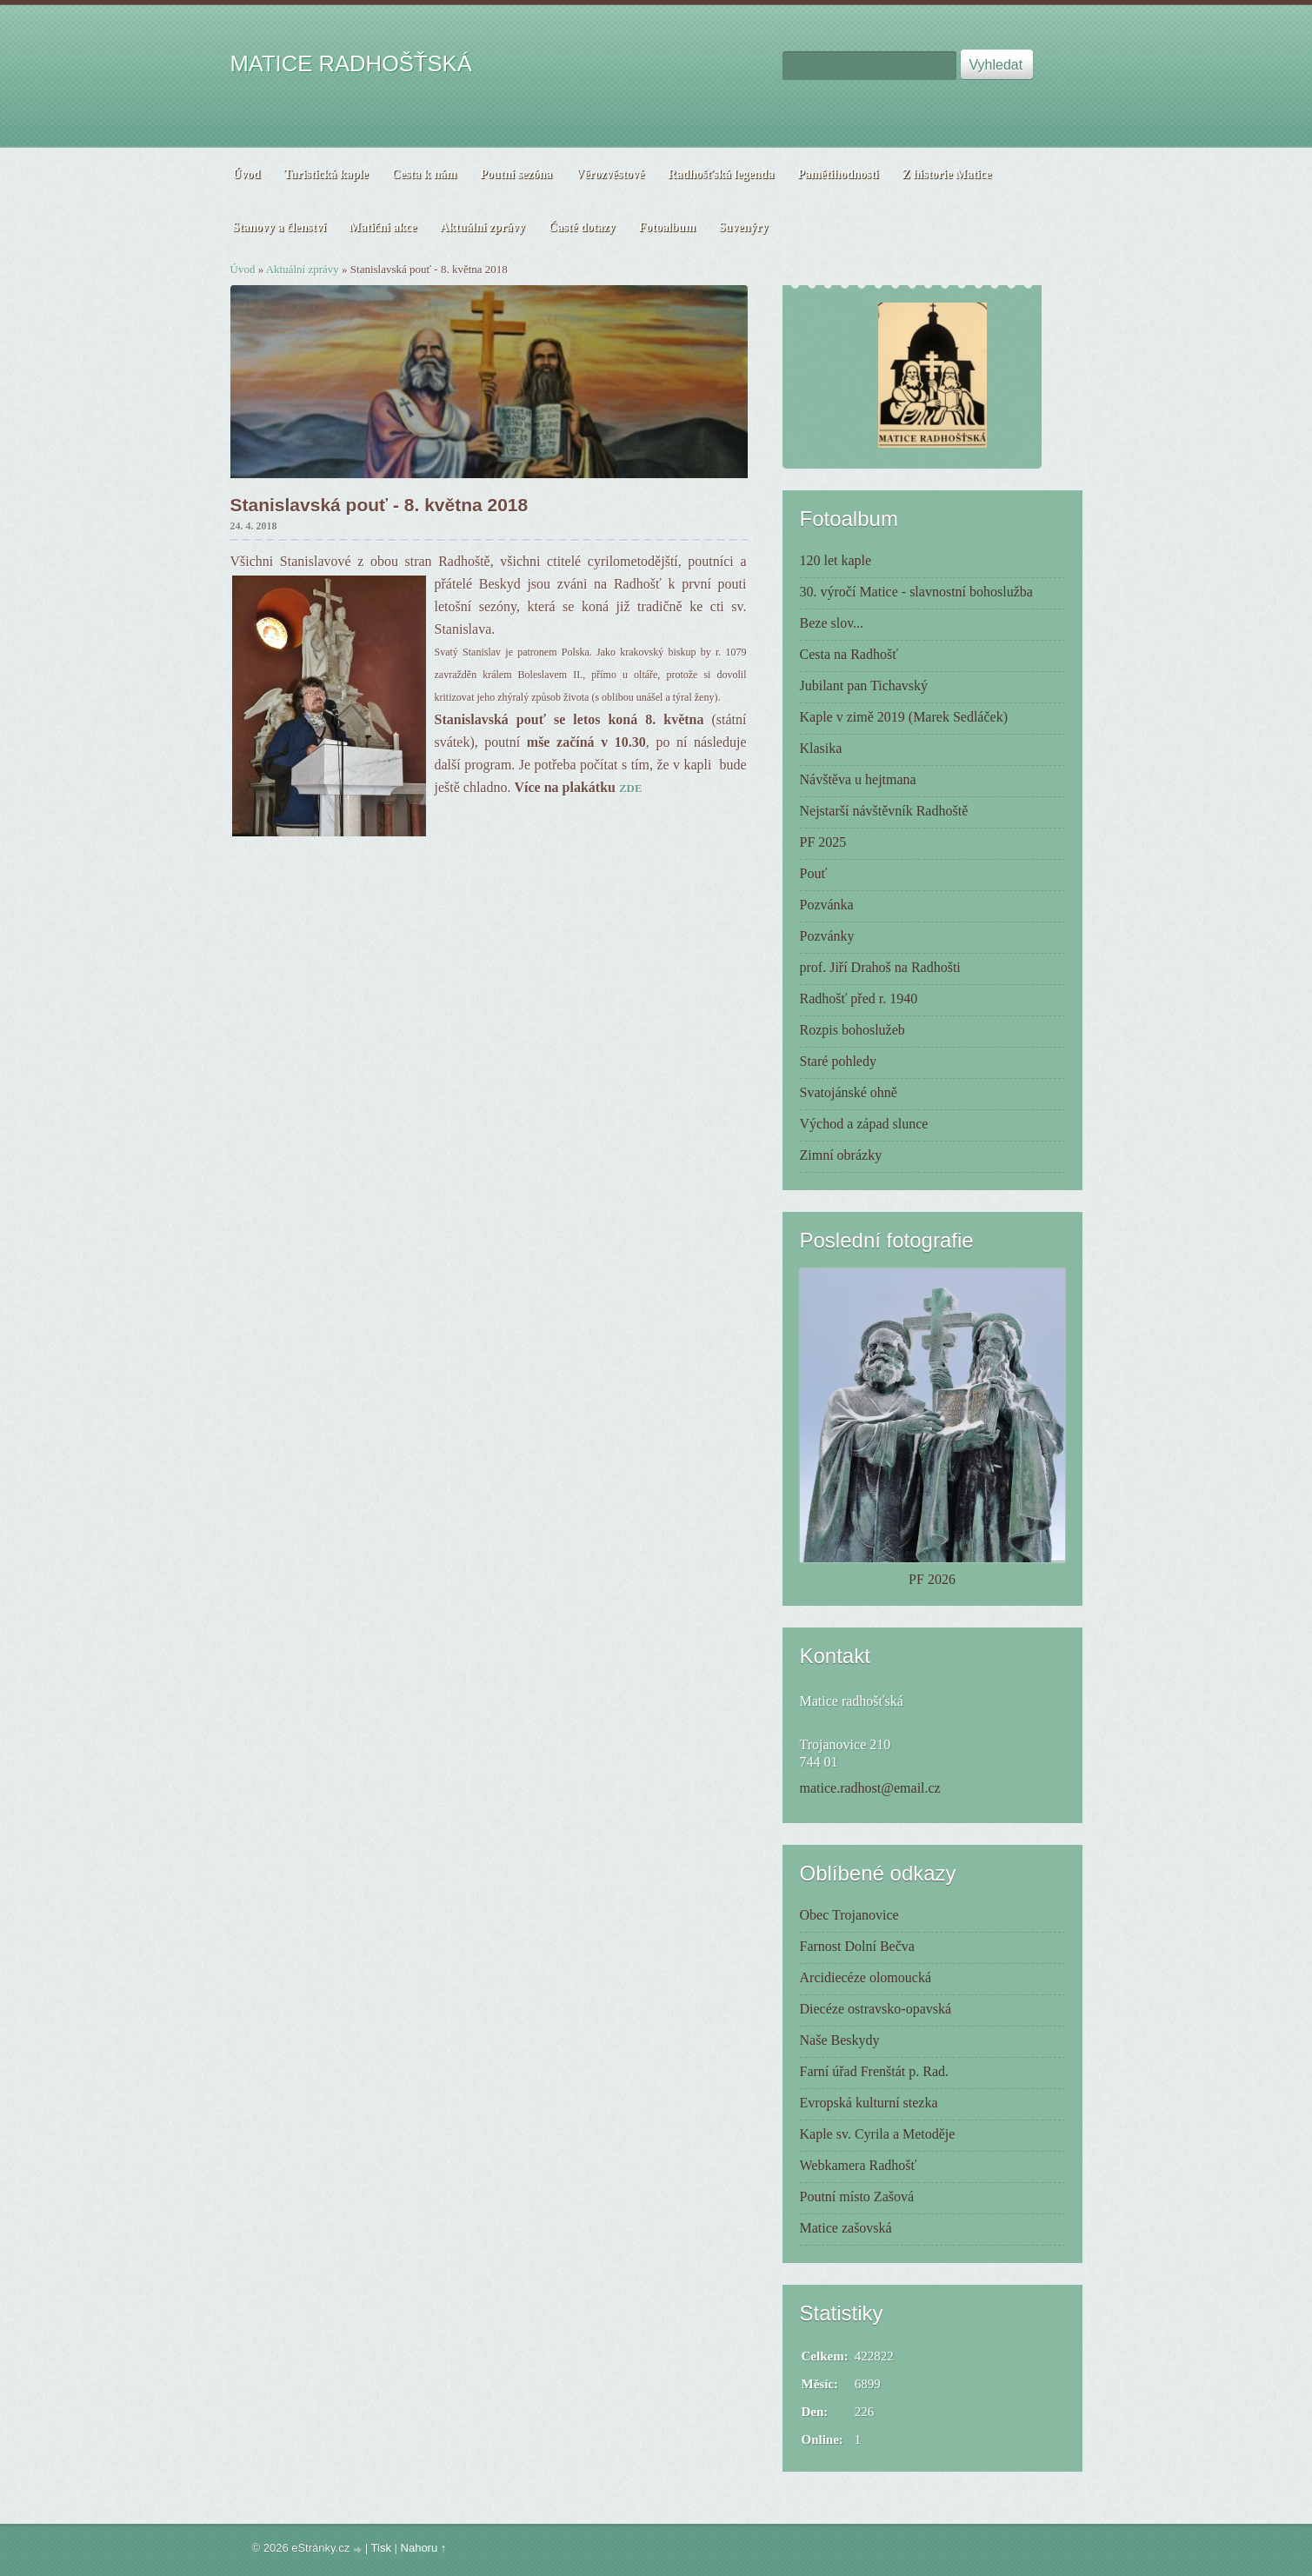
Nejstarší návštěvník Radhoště (884, 810)
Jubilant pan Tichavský (864, 685)
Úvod (243, 269)
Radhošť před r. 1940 (859, 998)
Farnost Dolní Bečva (857, 1946)
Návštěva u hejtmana (858, 779)
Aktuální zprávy (302, 269)
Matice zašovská (846, 2227)
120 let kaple (836, 560)
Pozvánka (827, 904)
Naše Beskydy (840, 2040)
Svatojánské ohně (848, 1092)
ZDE (631, 788)
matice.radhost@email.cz (870, 1788)
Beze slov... (832, 623)
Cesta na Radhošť (849, 654)
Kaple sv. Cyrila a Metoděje (878, 2134)
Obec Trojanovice (849, 1914)
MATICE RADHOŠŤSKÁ (351, 63)
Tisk (381, 2547)
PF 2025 (823, 842)
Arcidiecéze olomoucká (865, 1977)
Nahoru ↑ (424, 2547)
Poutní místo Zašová (857, 2196)
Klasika (821, 748)
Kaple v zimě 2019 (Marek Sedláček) (904, 716)
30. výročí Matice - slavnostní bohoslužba (916, 591)
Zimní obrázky (841, 1155)
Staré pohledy (838, 1061)
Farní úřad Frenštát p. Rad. (874, 2071)
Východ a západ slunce (864, 1123)
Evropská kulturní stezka (869, 2102)
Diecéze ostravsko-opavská (876, 2008)
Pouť (814, 873)
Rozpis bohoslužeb (852, 1029)
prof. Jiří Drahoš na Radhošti (880, 967)
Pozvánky (827, 936)
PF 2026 (932, 1579)
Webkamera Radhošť (858, 2165)
